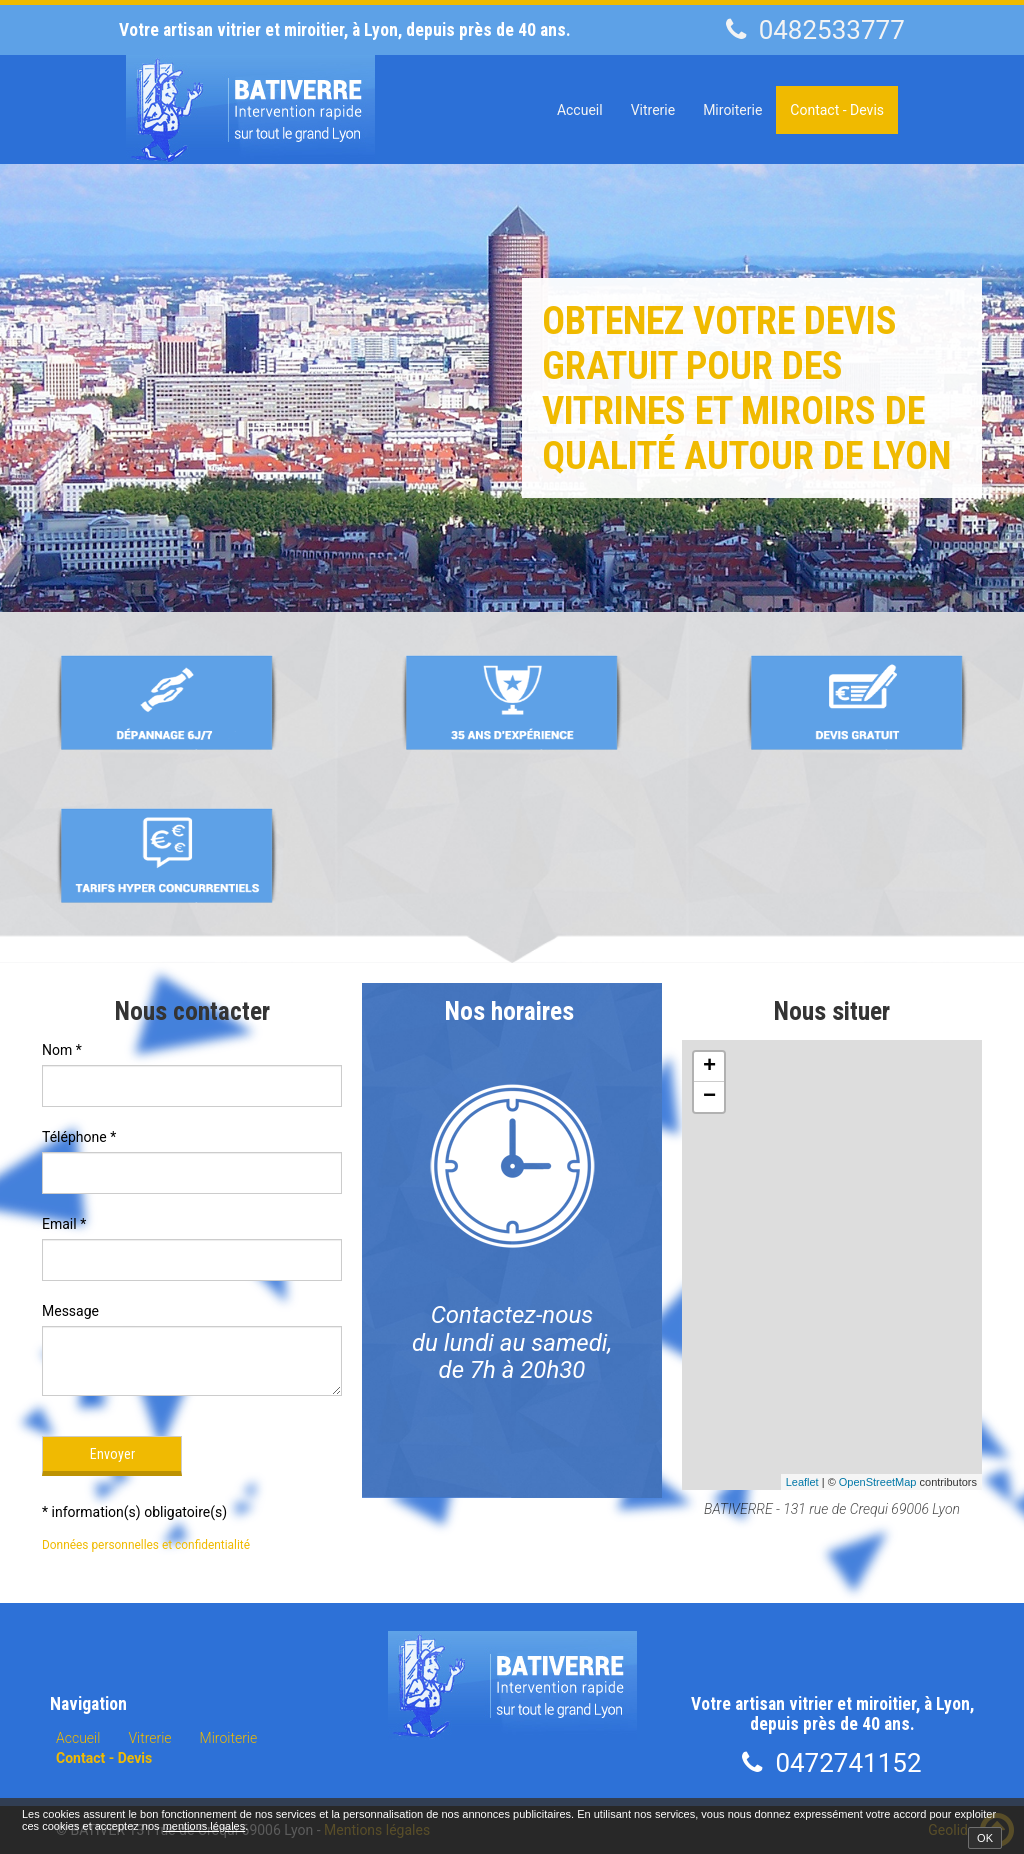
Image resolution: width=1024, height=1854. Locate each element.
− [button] (709, 1097)
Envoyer (112, 1454)
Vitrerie (653, 110)
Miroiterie (732, 110)
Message (70, 1311)
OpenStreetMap (878, 1482)
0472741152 (848, 1763)
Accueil (580, 110)
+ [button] (709, 1067)
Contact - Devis (837, 110)
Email (64, 1224)
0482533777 (832, 30)
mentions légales (204, 1826)
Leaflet (802, 1482)
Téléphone (79, 1137)
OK (985, 1838)
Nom (62, 1050)
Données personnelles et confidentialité (146, 1545)
